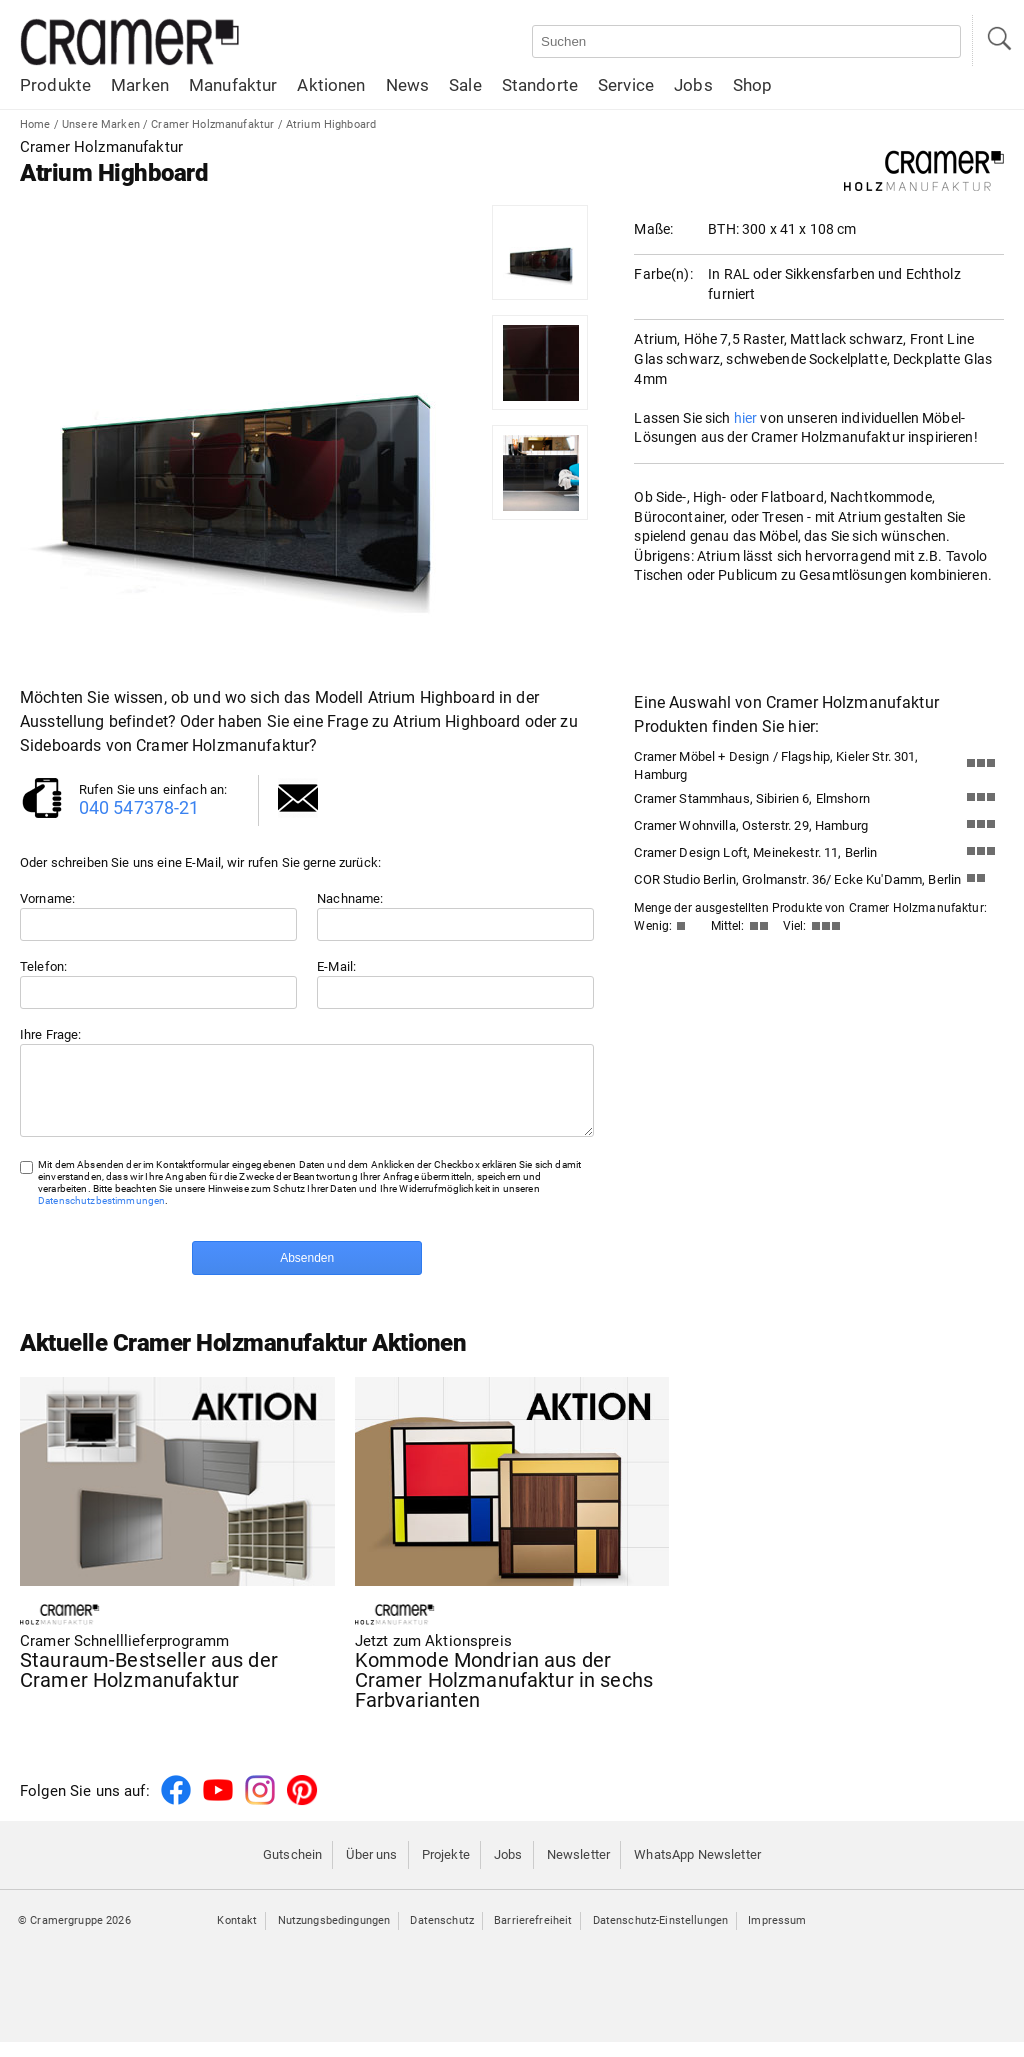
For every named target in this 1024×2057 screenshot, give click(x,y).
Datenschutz (442, 1935)
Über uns (371, 1869)
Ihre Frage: (51, 1034)
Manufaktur (233, 85)
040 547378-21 (139, 807)
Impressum (777, 1935)
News (408, 85)
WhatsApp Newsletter (697, 1869)
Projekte (446, 1869)
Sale (465, 85)
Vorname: (47, 898)
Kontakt (237, 1935)
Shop (753, 85)
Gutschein (292, 1869)
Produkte (55, 85)
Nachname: (350, 898)
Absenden (307, 1273)
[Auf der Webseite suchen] (746, 41)
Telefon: (43, 966)
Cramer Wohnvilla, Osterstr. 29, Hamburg (751, 825)
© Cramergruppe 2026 (74, 1935)
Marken (140, 85)
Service (626, 85)
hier (746, 418)
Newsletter (578, 1869)
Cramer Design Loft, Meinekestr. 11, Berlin (755, 852)
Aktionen (331, 85)
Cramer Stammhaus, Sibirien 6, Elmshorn (751, 798)
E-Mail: (336, 966)
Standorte (540, 85)
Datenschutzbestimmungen (101, 1215)
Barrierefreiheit (533, 1935)
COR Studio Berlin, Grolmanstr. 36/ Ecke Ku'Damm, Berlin (797, 879)
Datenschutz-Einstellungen (661, 1935)
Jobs (693, 85)
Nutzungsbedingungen (334, 1935)
